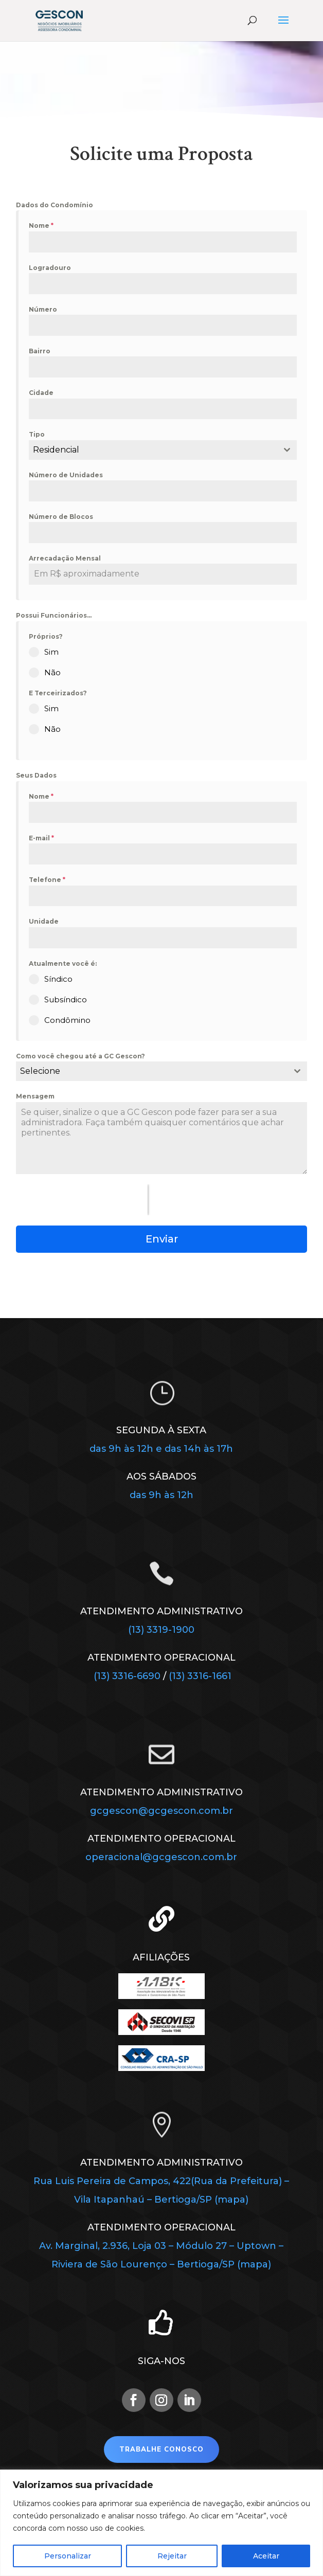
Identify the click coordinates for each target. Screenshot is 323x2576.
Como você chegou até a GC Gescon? (80, 1056)
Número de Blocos (61, 516)
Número (43, 309)
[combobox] (162, 450)
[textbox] (151, 1071)
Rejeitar (172, 2556)
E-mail (41, 838)
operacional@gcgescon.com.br (161, 1857)
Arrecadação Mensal (65, 558)
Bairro (39, 351)
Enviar (162, 1239)
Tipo (37, 434)
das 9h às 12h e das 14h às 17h (161, 1448)
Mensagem (35, 1096)
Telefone (47, 880)
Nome (41, 225)
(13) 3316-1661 (200, 1676)
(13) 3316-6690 (128, 1676)
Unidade (44, 921)
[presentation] (82, 1199)
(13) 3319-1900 (161, 1629)
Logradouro (50, 268)
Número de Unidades (66, 475)
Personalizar (67, 2556)
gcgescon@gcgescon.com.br (161, 1810)
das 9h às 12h (161, 1495)
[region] (161, 2523)
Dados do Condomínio (54, 205)
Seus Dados (36, 775)
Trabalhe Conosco (161, 2449)
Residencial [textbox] (56, 450)
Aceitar (266, 2556)
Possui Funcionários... (54, 615)
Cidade (41, 393)
